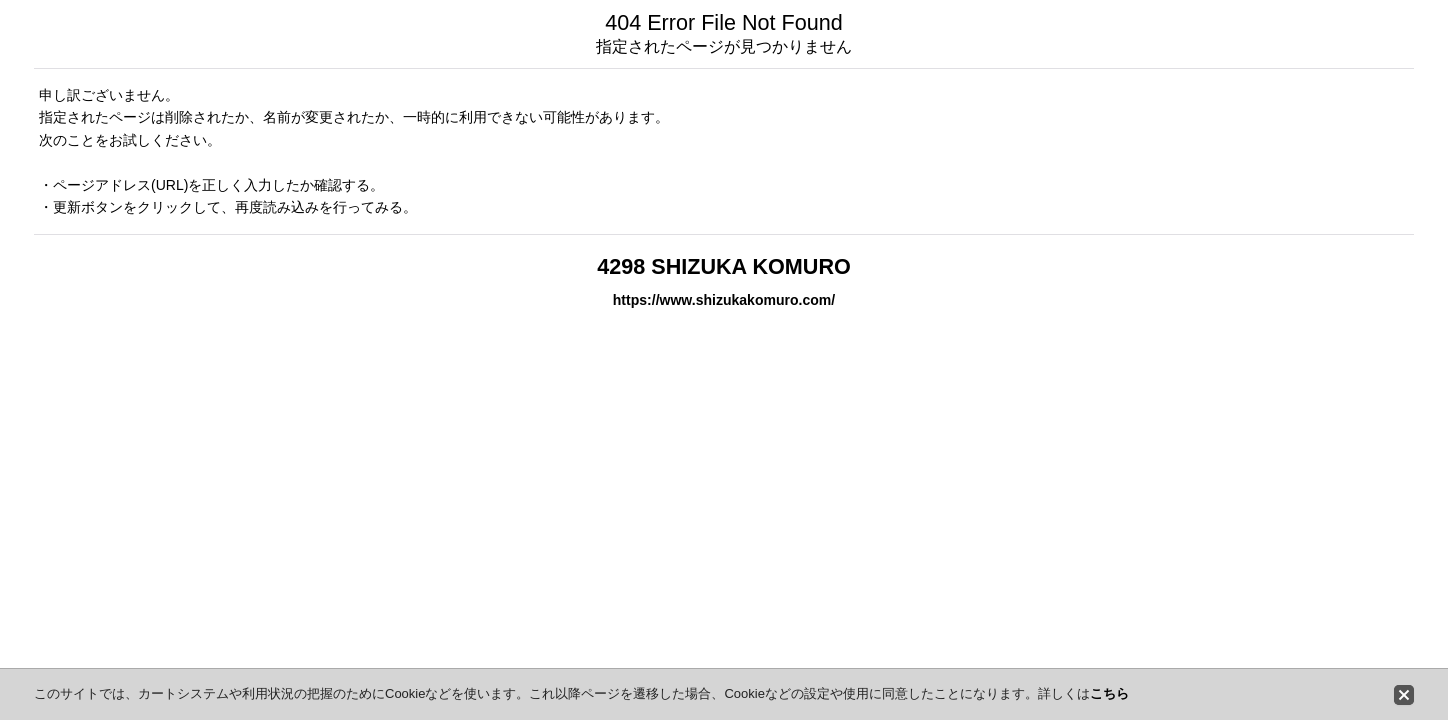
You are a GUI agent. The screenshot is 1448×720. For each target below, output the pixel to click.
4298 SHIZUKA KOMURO (724, 266)
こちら (1109, 693)
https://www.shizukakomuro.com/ (724, 300)
